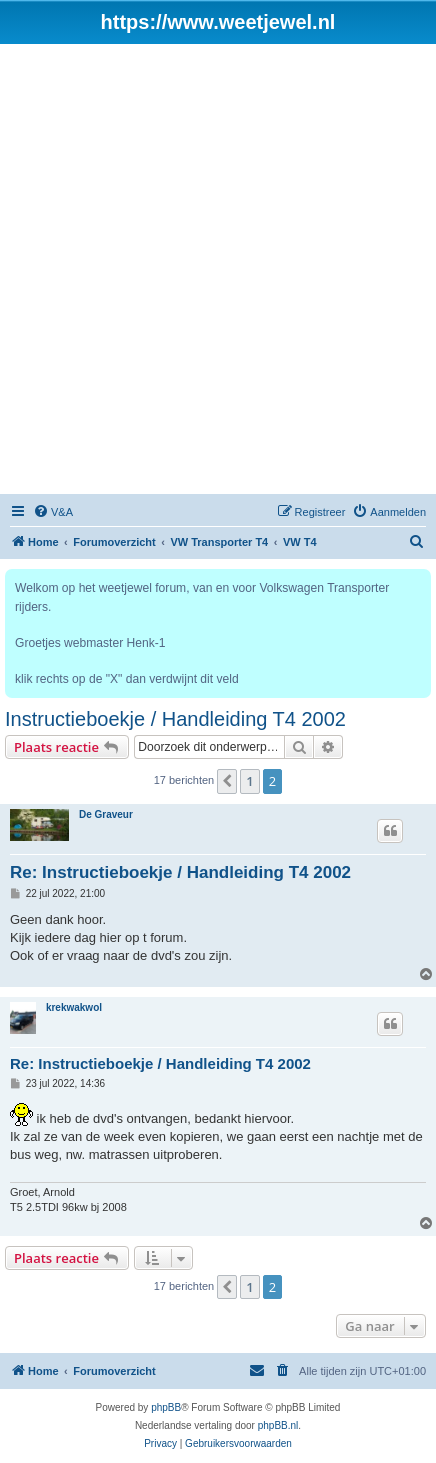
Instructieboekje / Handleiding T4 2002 (175, 719)
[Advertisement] (218, 272)
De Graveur (106, 814)
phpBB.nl (278, 1425)
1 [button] (249, 781)
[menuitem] (53, 512)
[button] (227, 781)
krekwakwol (74, 1007)
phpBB (166, 1407)
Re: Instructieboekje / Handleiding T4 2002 (180, 872)
